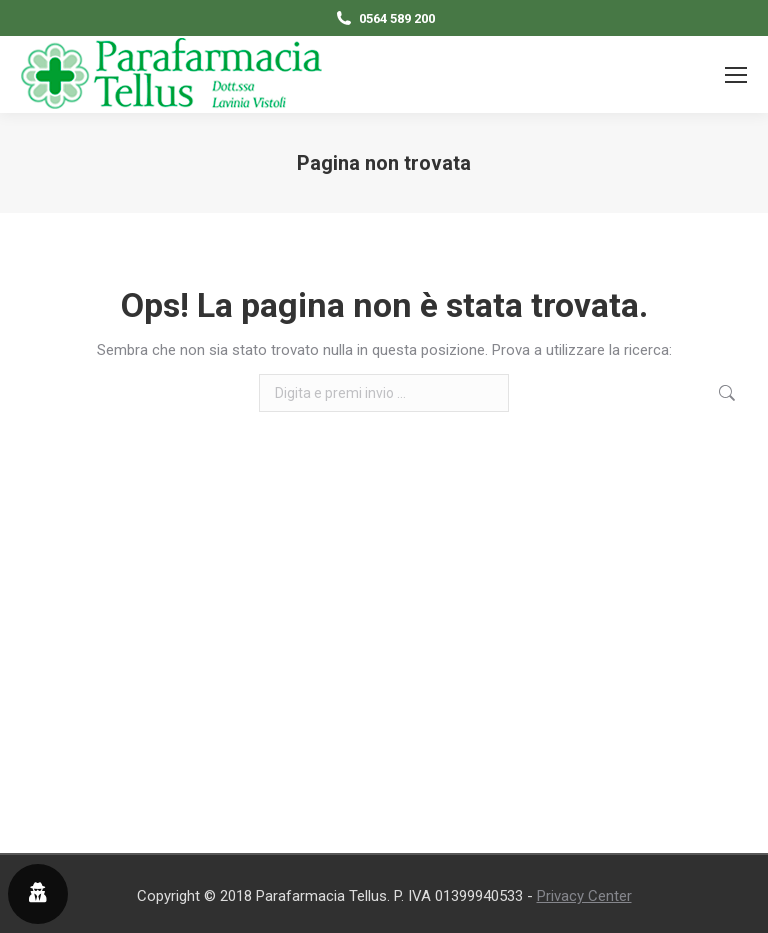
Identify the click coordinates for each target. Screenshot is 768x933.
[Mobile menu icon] (736, 75)
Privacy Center (584, 896)
